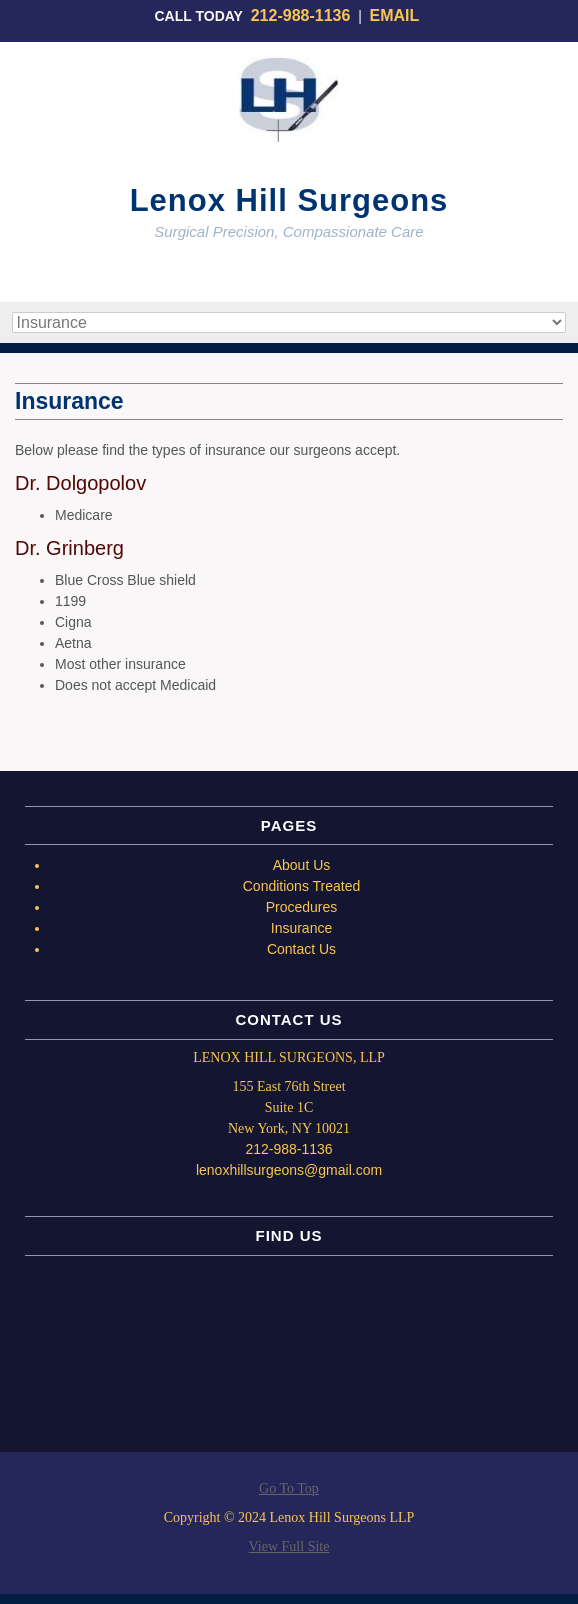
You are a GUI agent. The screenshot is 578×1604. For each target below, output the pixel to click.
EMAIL (397, 15)
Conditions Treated (302, 886)
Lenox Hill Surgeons (289, 200)
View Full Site (289, 1546)
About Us (302, 865)
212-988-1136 (301, 15)
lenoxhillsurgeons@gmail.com (289, 1170)
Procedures (302, 907)
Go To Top (289, 1489)
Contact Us (301, 949)
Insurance (301, 928)
